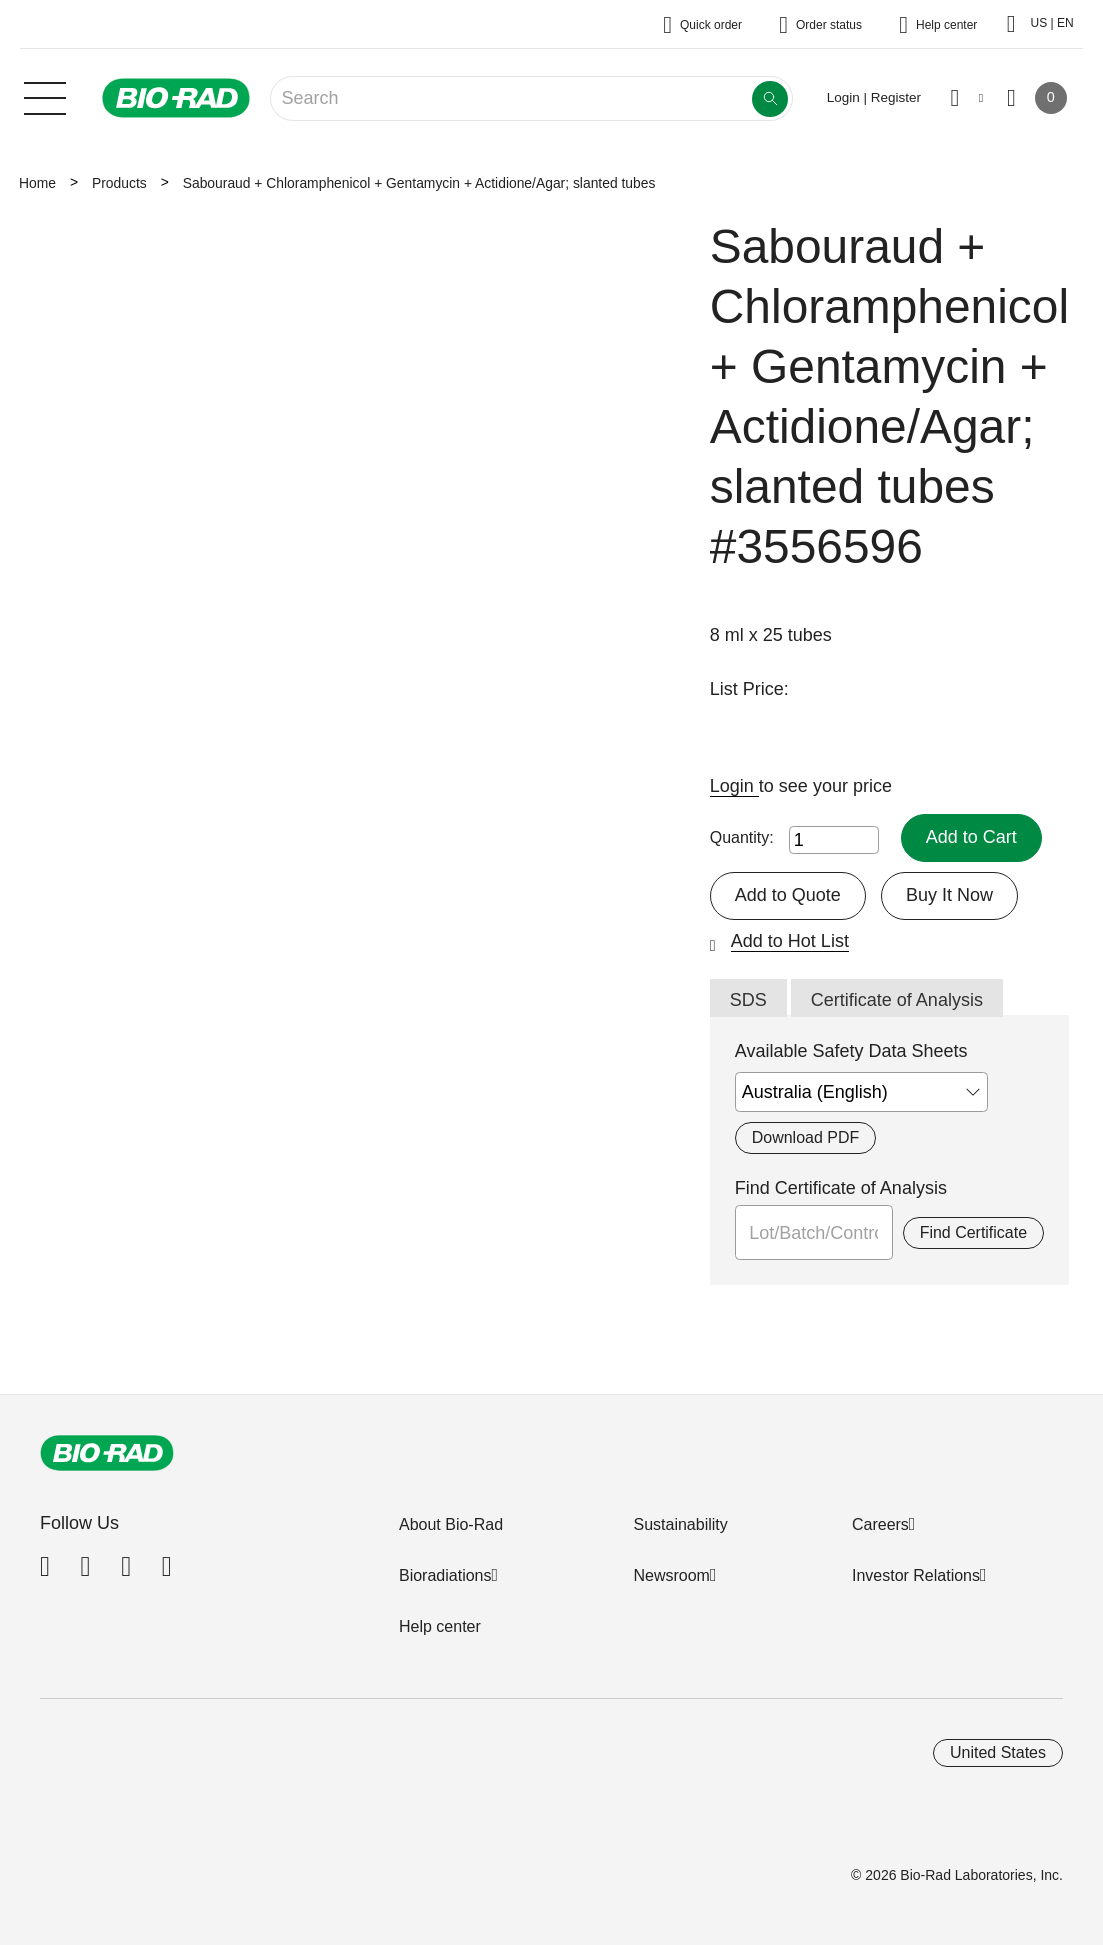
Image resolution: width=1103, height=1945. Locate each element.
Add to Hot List (790, 941)
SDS (748, 1000)
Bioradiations (445, 1575)
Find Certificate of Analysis (841, 1188)
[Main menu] (45, 96)
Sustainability (680, 1524)
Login (734, 786)
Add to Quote (788, 895)
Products (119, 183)
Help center (440, 1626)
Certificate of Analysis (897, 1000)
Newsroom (671, 1575)
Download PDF (805, 1137)
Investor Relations (916, 1575)
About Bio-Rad (451, 1524)
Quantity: (742, 837)
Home (37, 183)
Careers (880, 1524)
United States (998, 1752)
